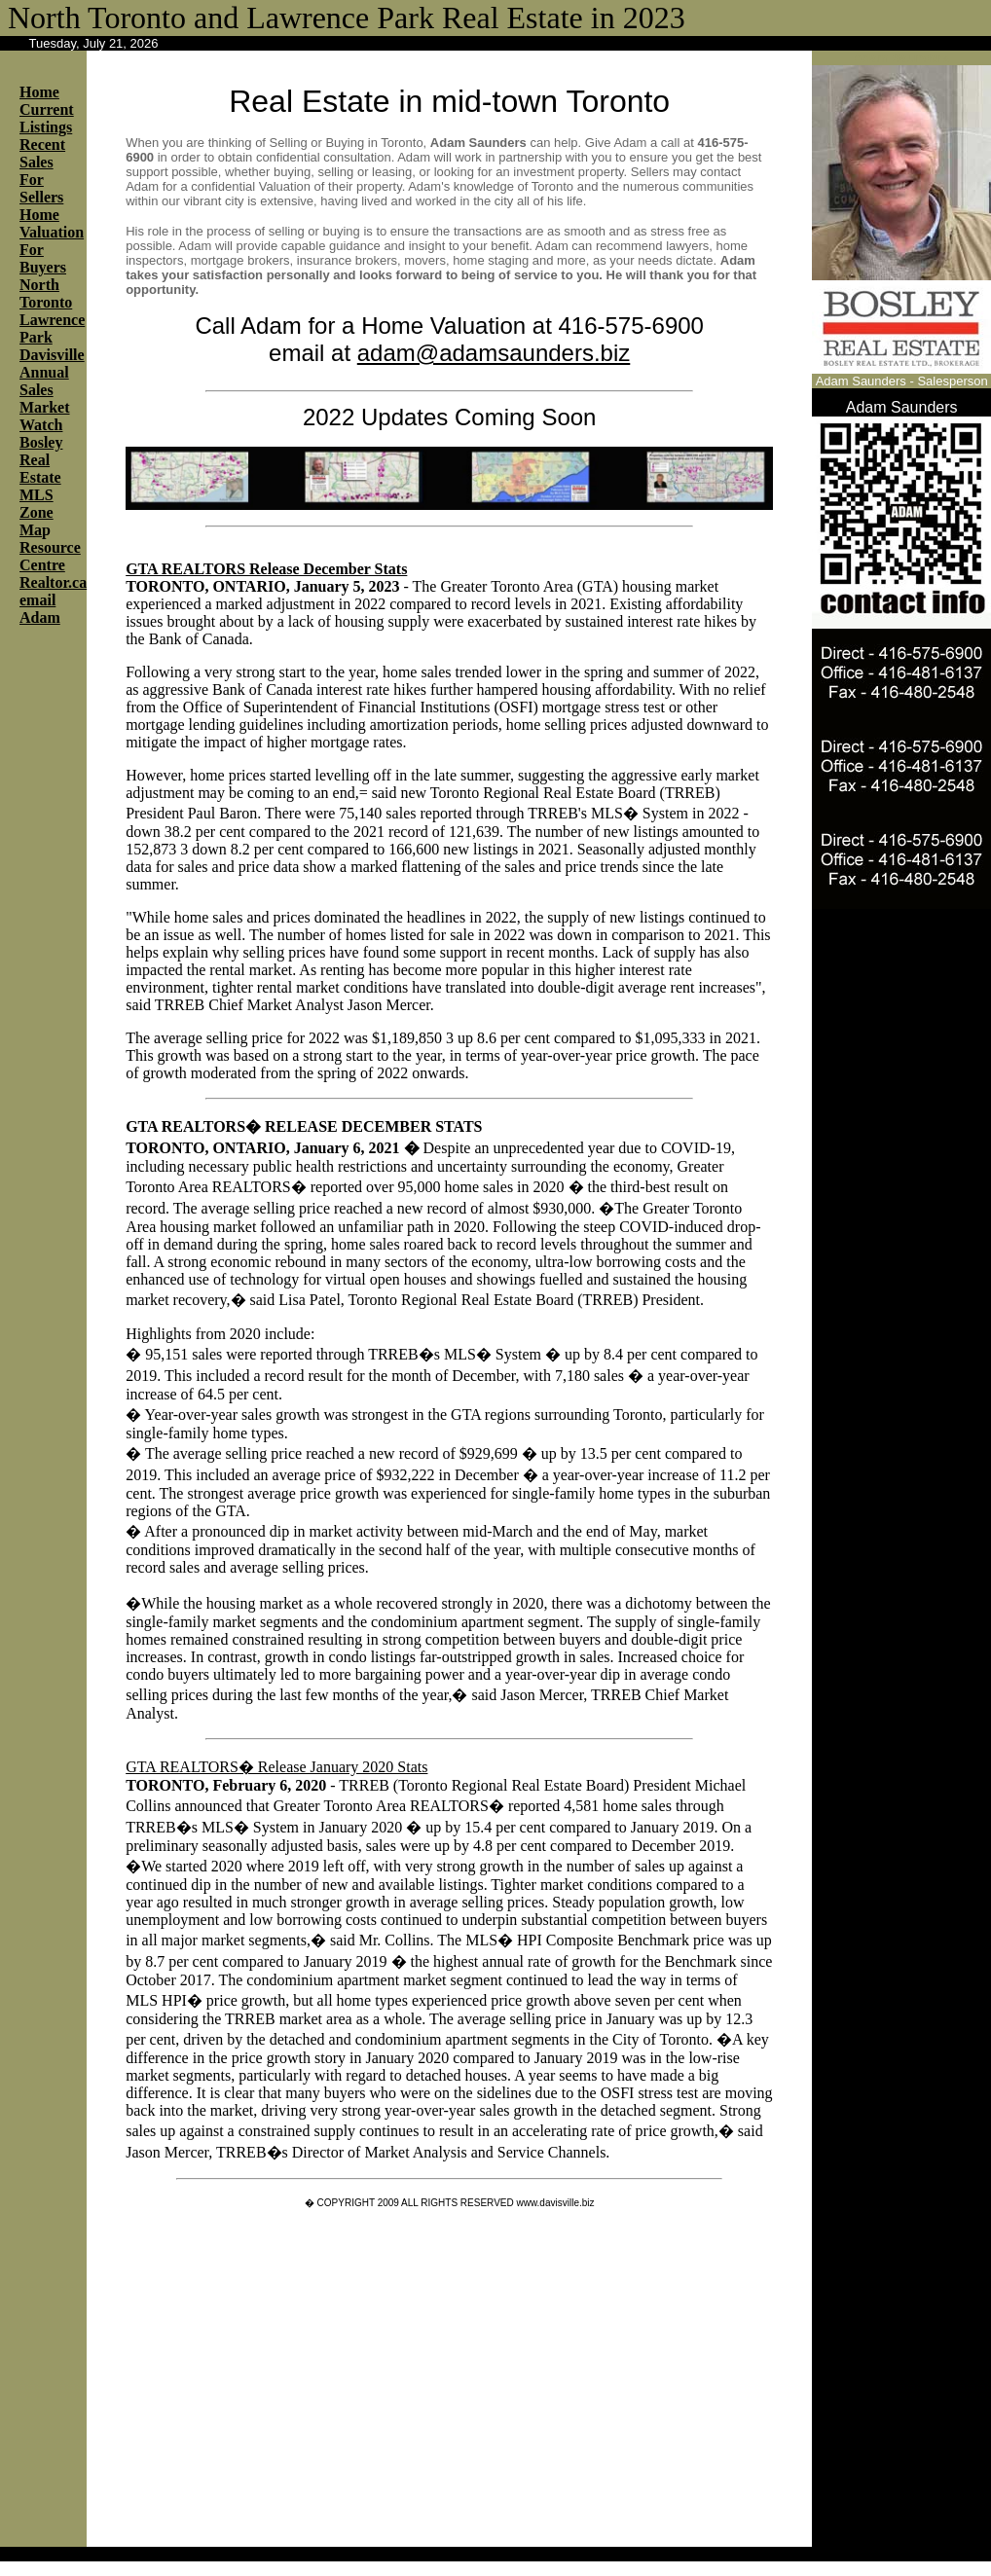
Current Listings (46, 118)
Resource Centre (50, 556)
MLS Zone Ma (36, 512)
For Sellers (41, 188)
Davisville (52, 354)
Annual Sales (44, 381)
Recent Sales (42, 153)
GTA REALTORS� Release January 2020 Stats (276, 1767)
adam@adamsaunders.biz (494, 353)
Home (39, 92)
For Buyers (42, 258)
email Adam (39, 609)
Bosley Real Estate (40, 460)
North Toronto (45, 293)
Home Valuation (51, 223)
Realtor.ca (53, 582)
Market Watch (44, 416)
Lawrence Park (52, 328)
